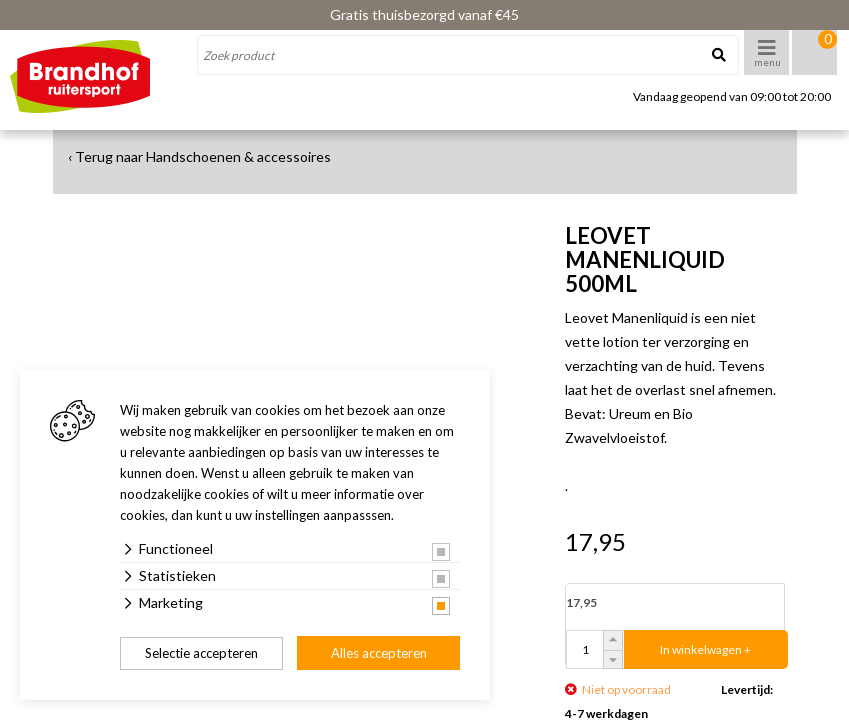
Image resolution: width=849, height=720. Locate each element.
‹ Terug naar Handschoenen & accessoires (199, 156)
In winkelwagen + (705, 649)
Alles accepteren (379, 653)
